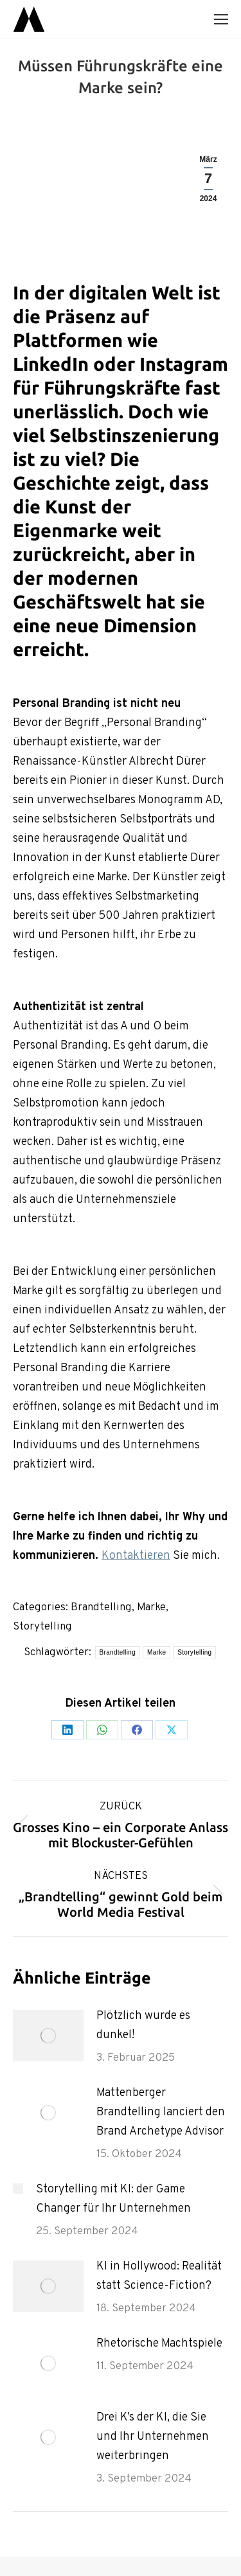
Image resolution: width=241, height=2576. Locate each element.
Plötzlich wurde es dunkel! (143, 2026)
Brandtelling (101, 1608)
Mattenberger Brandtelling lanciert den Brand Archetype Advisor (160, 2112)
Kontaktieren (136, 1556)
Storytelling (42, 1627)
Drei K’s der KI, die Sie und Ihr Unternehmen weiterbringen (152, 2437)
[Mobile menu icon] (221, 19)
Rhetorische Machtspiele (159, 2343)
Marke (151, 1608)
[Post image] (48, 2035)
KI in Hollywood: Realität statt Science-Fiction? (159, 2276)
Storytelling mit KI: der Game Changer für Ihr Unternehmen (113, 2199)
